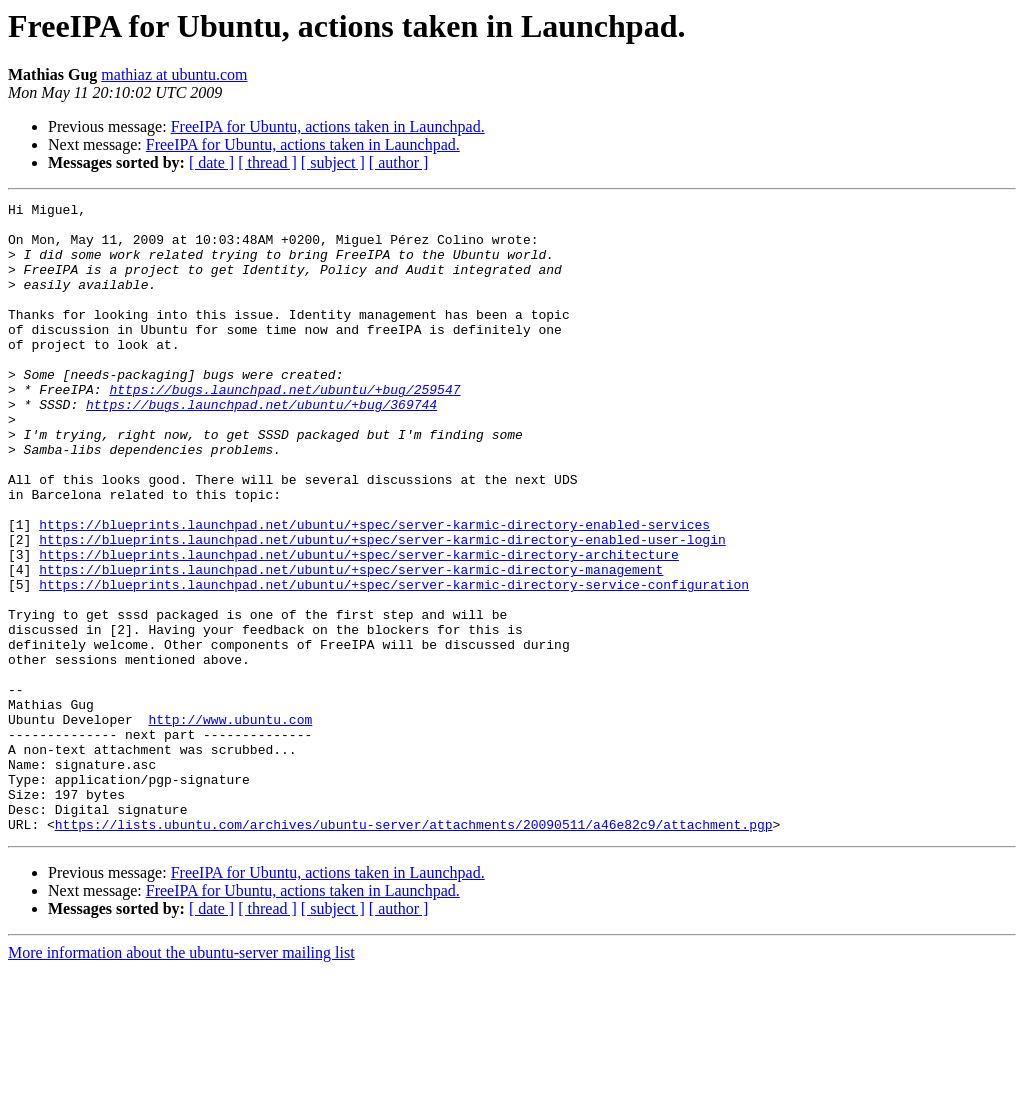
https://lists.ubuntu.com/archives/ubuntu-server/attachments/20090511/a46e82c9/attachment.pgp (414, 950)
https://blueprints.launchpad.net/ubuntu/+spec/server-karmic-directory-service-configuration (394, 662)
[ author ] (399, 162)
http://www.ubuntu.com (230, 824)
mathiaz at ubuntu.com (174, 74)
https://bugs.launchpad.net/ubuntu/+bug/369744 (261, 446)
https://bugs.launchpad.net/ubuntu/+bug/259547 (284, 428)
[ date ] (211, 162)
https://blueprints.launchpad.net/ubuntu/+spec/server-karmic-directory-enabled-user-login (382, 608)
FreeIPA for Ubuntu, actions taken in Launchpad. (328, 126)
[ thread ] (267, 162)
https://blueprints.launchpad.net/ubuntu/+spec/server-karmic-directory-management (351, 644)
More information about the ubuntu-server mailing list (181, 1078)
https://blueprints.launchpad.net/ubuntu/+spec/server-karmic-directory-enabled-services (374, 590)
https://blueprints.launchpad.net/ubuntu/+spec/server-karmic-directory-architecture (359, 626)
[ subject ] (333, 162)
